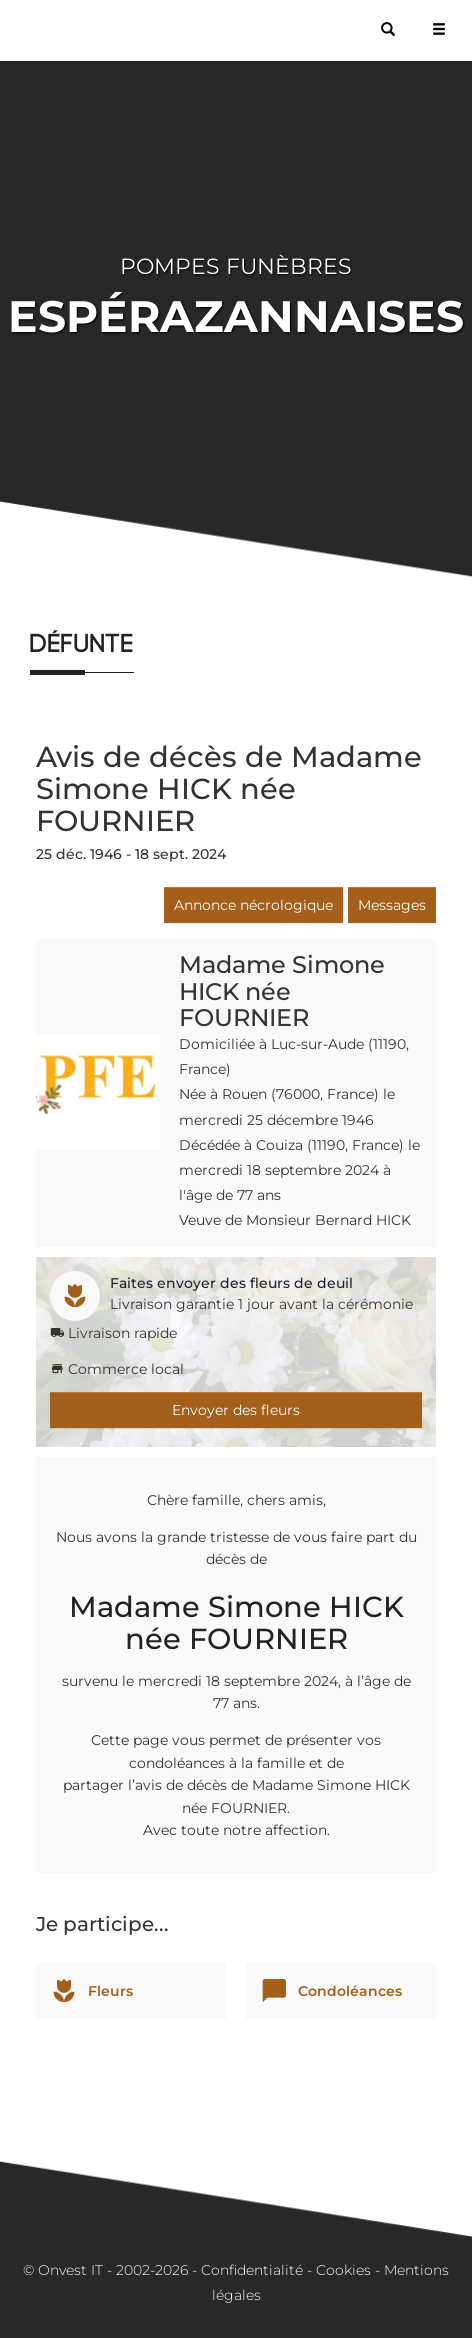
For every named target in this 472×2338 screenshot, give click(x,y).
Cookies (343, 2270)
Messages (392, 905)
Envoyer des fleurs (236, 1410)
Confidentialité (252, 2270)
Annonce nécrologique (253, 905)
